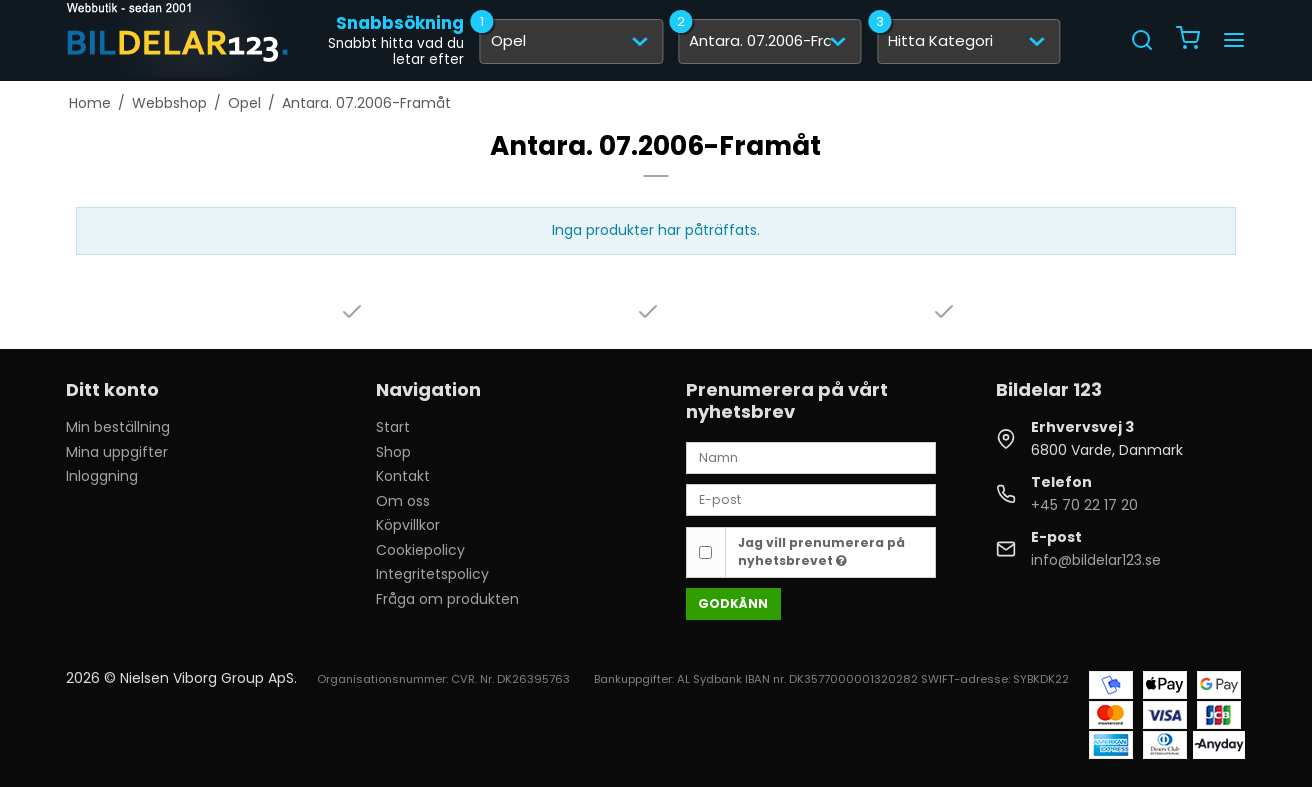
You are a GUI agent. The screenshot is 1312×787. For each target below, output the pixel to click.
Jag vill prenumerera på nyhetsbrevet (821, 551)
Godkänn (733, 603)
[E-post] (811, 499)
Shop (393, 452)
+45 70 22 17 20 (1084, 505)
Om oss (403, 501)
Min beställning (118, 427)
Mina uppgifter (117, 452)
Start (393, 427)
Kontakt (403, 476)
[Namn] (811, 457)
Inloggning (102, 476)
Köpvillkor (408, 525)
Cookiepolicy (420, 550)
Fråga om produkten (447, 599)
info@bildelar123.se (1096, 560)
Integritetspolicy (432, 574)
